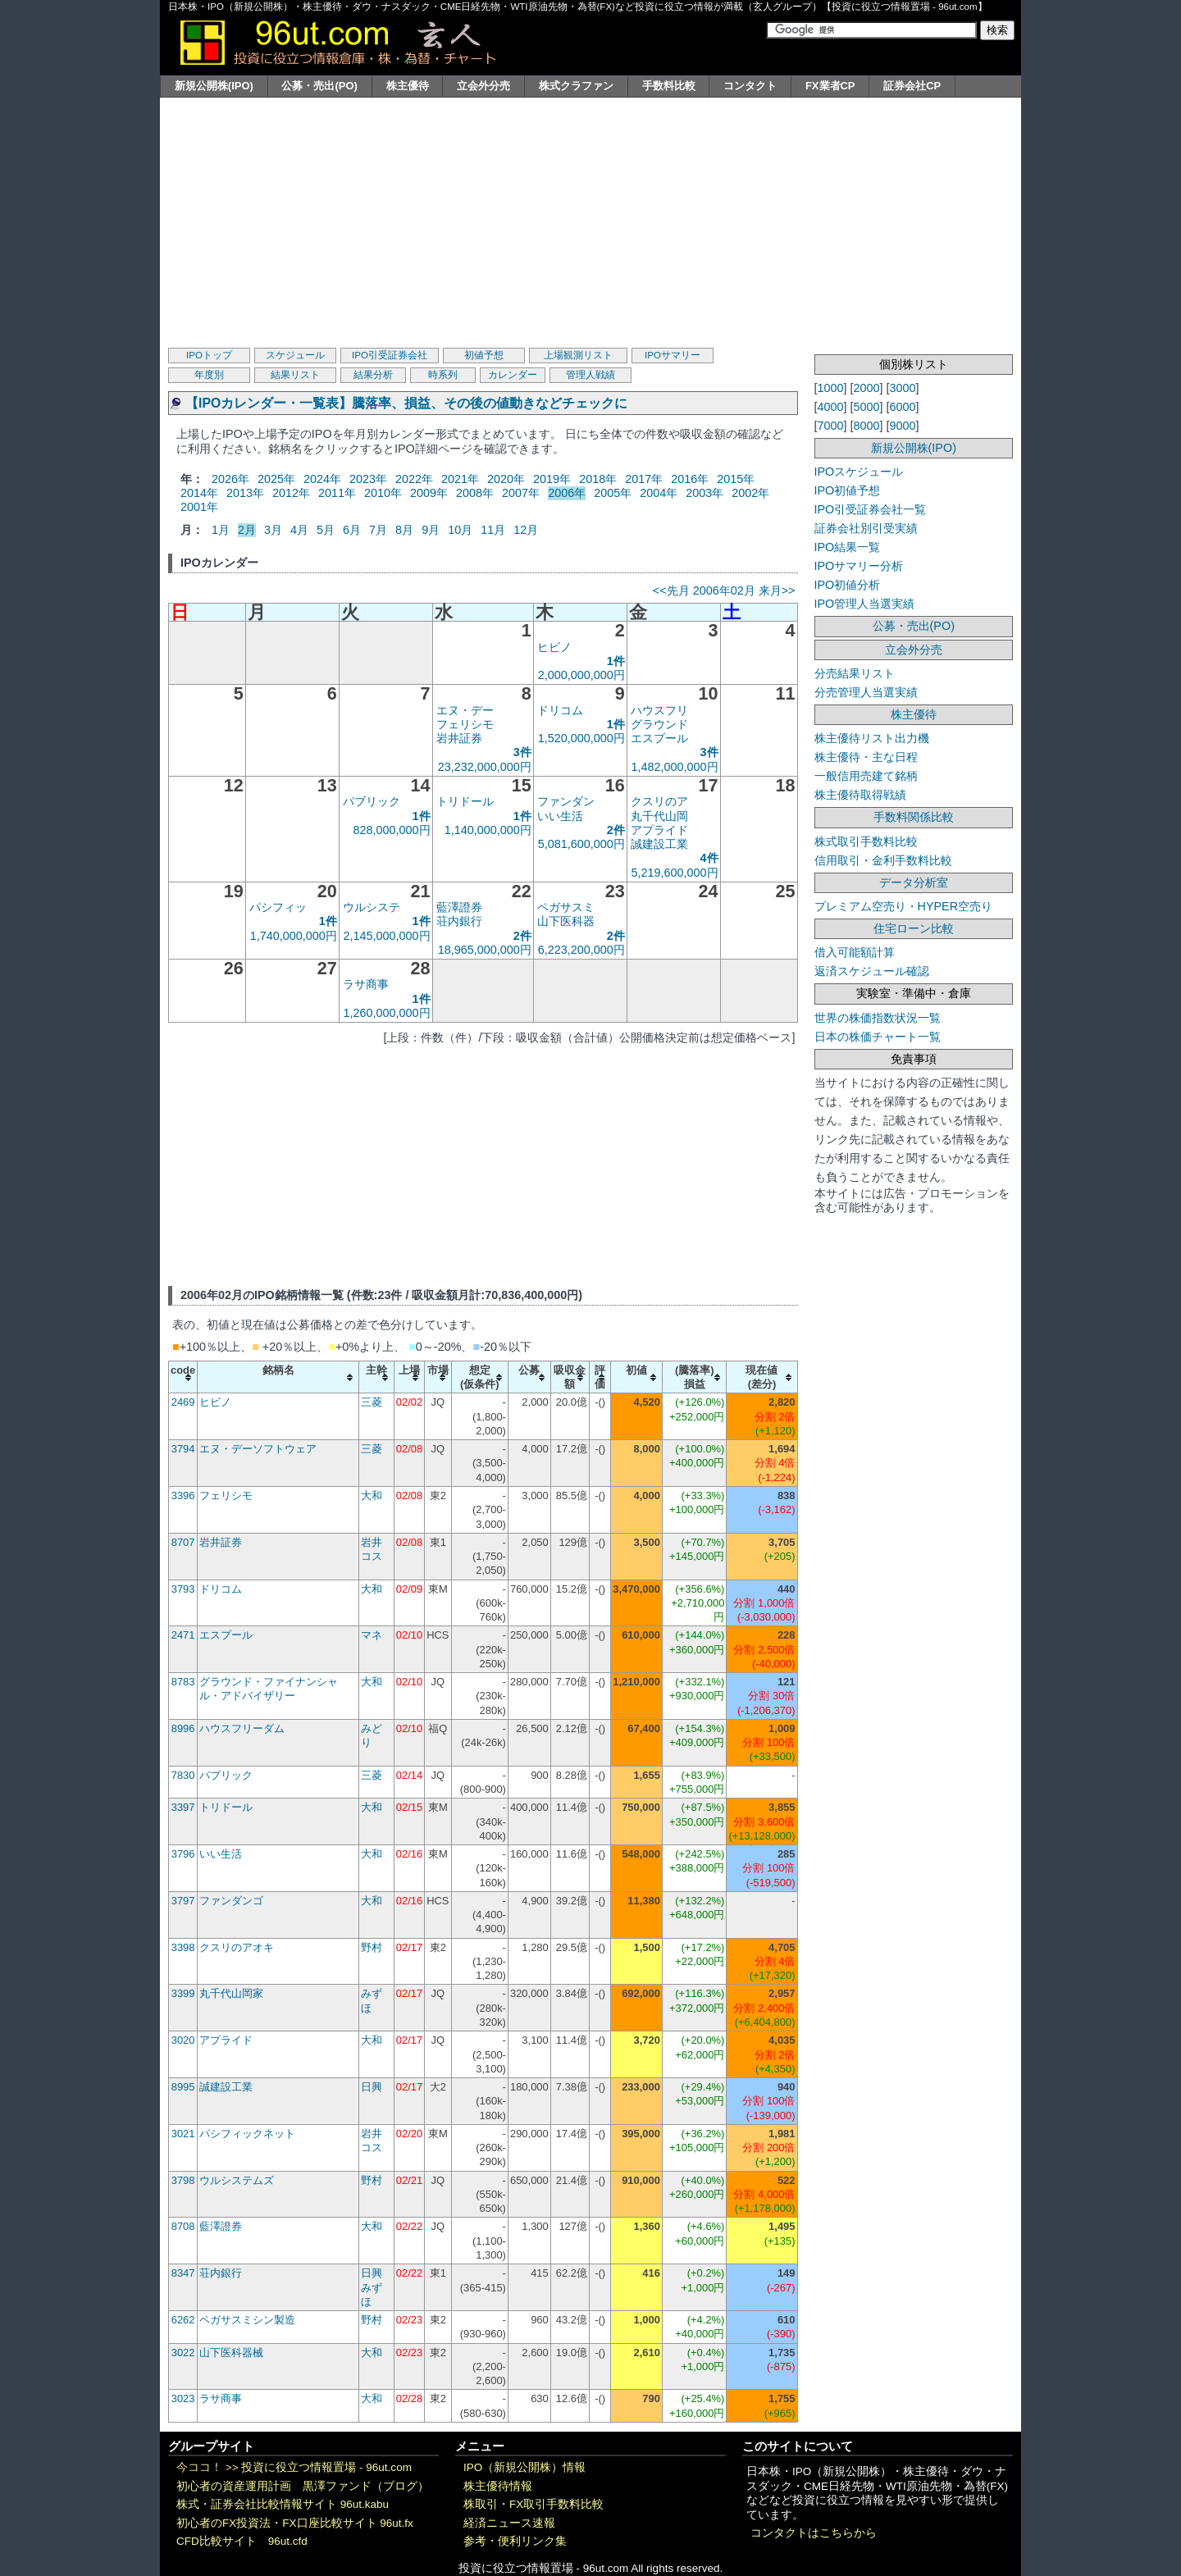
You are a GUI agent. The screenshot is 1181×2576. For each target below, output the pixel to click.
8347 (183, 2273)
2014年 (199, 492)
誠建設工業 (659, 843)
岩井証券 (459, 738)
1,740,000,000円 (293, 935)
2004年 (658, 492)
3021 (183, 2133)
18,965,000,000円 (484, 949)
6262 (183, 2320)
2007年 (521, 492)
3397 (183, 1807)
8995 (183, 2087)
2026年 (230, 479)
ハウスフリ (659, 710)
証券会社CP (912, 86)
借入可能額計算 (854, 952)
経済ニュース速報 (509, 2523)
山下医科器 (566, 921)
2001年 (199, 506)
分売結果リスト (854, 673)
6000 (903, 406)
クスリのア (659, 801)
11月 (493, 529)
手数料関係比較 (913, 816)
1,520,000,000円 (581, 738)
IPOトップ (209, 355)
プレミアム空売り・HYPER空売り (903, 906)
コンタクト (750, 86)
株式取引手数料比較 (866, 841)
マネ (371, 1635)
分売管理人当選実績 (866, 692)
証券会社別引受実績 (866, 528)
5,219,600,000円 (675, 872)
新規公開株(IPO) (214, 86)
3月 (273, 529)
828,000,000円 (392, 830)
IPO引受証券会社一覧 (870, 509)
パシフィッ (278, 907)
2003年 (704, 492)
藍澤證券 (459, 907)
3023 (183, 2398)
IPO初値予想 (847, 490)
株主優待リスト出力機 (871, 738)
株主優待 (407, 86)
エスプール (659, 738)
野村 (371, 1947)
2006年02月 (724, 590)
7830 (183, 1775)
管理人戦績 (590, 375)
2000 (867, 387)
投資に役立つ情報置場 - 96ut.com (326, 2467)
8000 (867, 425)
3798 (183, 2180)
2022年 (414, 479)
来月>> (777, 590)
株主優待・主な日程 (866, 757)
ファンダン (566, 801)
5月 (326, 529)
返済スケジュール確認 (871, 971)
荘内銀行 (459, 921)
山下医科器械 (231, 2352)
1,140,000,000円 (488, 830)
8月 (404, 529)
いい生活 (560, 816)
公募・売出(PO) (319, 86)
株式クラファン (576, 86)
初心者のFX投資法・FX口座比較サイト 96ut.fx (294, 2523)
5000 (867, 406)
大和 (371, 1495)
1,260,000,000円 (387, 1012)
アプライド (659, 830)
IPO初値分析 (847, 584)
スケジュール (295, 355)
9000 (903, 425)
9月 (431, 529)
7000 (831, 425)
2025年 (276, 479)
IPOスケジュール (859, 471)
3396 (183, 1495)
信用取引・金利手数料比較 (883, 860)
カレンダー (512, 375)
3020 (183, 2040)
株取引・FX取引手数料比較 (533, 2504)
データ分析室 (913, 882)
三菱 (371, 1402)
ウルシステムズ (236, 2180)
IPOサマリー (672, 355)
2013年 (245, 492)
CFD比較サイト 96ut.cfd (242, 2541)
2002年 (750, 492)
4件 (709, 857)
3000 (903, 387)
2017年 (644, 479)
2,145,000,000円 (387, 935)
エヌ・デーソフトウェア (258, 1449)
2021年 (460, 479)
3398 (183, 1947)
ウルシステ (371, 907)
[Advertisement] (590, 220)
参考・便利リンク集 (515, 2541)
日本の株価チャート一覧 (877, 1036)
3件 (522, 752)
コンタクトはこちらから (813, 2533)
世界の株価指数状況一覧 (877, 1017)
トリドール (465, 801)
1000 (831, 387)
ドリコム (560, 710)
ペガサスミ (566, 907)
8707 (183, 1542)
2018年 (598, 479)
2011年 (337, 492)
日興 (371, 2087)
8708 (183, 2226)
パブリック (371, 801)
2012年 (291, 492)
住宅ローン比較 (913, 928)
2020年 (506, 479)
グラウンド (659, 724)
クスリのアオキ (236, 1947)
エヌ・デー (465, 710)
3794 (183, 1449)
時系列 (443, 375)
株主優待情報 (497, 2486)
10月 (460, 529)
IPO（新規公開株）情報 (524, 2467)
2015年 (736, 479)
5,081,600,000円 (581, 843)
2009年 (429, 492)
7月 (378, 529)
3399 (183, 1993)
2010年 (383, 492)
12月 (525, 529)
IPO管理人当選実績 (864, 603)
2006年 (567, 492)
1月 (221, 529)
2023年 (368, 479)
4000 (831, 406)
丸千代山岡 (659, 816)
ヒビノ (554, 647)
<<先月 (671, 590)
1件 (616, 661)
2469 (183, 1402)
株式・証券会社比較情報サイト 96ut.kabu (282, 2504)
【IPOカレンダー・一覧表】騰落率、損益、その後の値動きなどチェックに (406, 403)
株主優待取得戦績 (860, 794)
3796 (183, 1854)
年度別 (209, 375)
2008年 (475, 492)
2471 (183, 1635)
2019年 (552, 479)
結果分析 (373, 375)
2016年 (690, 479)
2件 (616, 830)
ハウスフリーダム (242, 1728)
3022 (183, 2352)
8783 (183, 1682)
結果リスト (295, 375)
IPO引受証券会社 (389, 355)
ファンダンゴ (231, 1900)
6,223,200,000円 (581, 949)
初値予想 (484, 355)
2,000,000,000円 (581, 675)
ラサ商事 (366, 984)
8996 (183, 1728)
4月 (299, 529)
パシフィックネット (247, 2133)
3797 (183, 1900)
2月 (247, 529)
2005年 (613, 492)
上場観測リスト (578, 355)
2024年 (322, 479)
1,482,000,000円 (675, 766)
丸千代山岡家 (231, 1993)
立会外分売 (483, 86)
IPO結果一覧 (847, 547)
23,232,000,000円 (484, 766)
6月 (352, 529)
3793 (183, 1589)
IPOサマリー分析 (859, 565)
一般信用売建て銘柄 (866, 775)
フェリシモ (465, 724)
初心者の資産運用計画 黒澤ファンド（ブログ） (302, 2486)
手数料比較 (668, 86)
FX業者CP (830, 86)
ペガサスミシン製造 (247, 2320)
